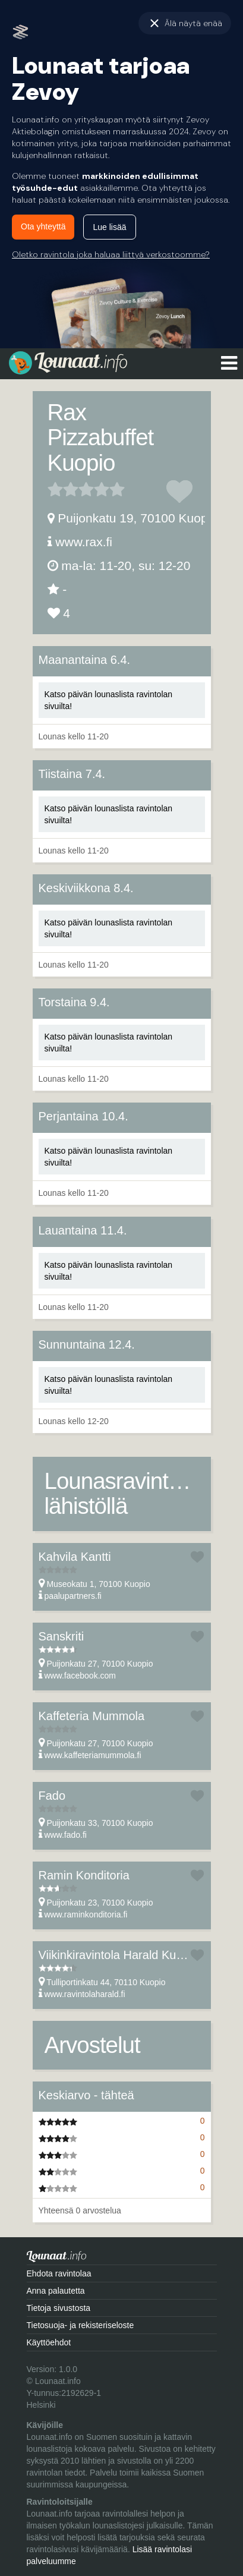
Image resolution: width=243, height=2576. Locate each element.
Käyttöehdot (49, 2342)
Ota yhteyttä (43, 226)
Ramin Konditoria (84, 1875)
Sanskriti (61, 1636)
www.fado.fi (65, 1835)
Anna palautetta (56, 2290)
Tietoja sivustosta (59, 2308)
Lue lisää (109, 227)
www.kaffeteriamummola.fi (92, 1755)
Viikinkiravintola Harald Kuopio (119, 1954)
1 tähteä (55, 489)
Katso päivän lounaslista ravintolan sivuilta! (109, 700)
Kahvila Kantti (75, 1556)
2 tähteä (63, 489)
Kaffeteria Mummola (92, 1715)
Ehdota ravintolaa (59, 2273)
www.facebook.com (80, 1675)
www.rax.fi (83, 542)
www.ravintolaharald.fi (84, 1994)
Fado (52, 1795)
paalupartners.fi (73, 1596)
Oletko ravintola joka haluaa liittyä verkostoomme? (111, 254)
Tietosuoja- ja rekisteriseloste (80, 2325)
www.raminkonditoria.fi (85, 1914)
